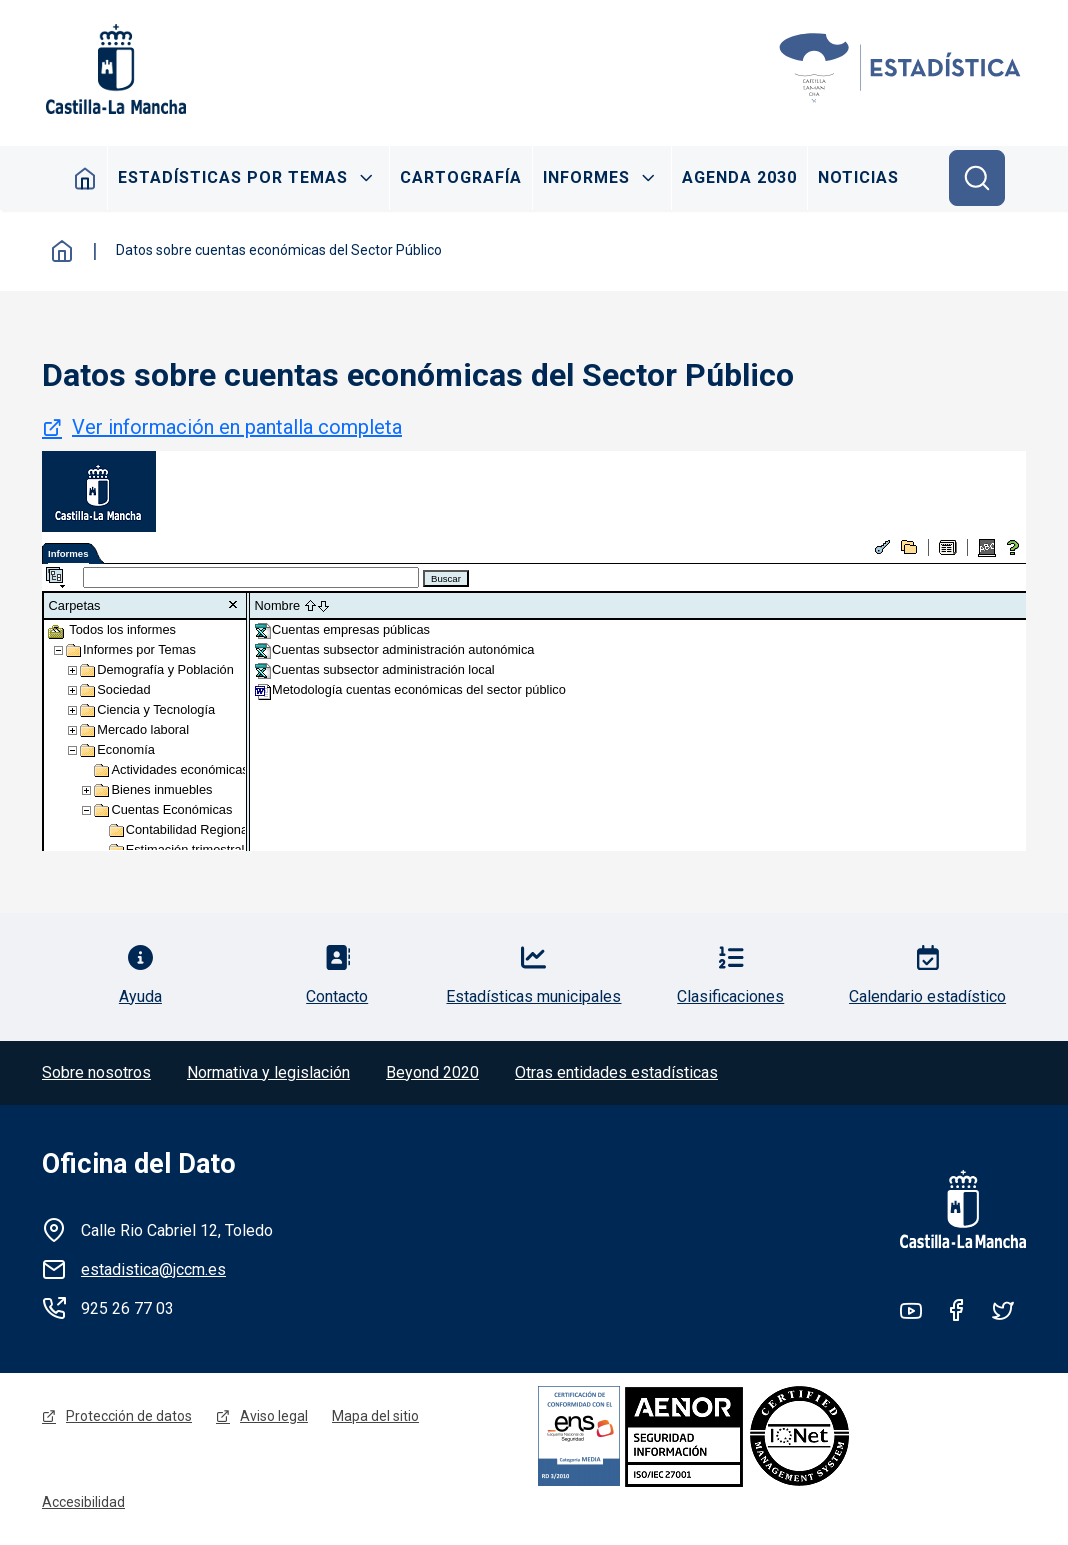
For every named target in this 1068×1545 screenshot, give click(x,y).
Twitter (1003, 1310)
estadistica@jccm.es (153, 1269)
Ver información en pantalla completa (237, 427)
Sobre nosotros (96, 1072)
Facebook (957, 1310)
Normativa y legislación (268, 1072)
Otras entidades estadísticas (616, 1072)
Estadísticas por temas (233, 177)
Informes (586, 177)
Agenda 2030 (739, 177)
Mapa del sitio (375, 1416)
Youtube (911, 1310)
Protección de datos (129, 1416)
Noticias (858, 177)
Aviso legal (274, 1416)
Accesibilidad (83, 1502)
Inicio (85, 178)
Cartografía (461, 177)
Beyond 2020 (432, 1072)
